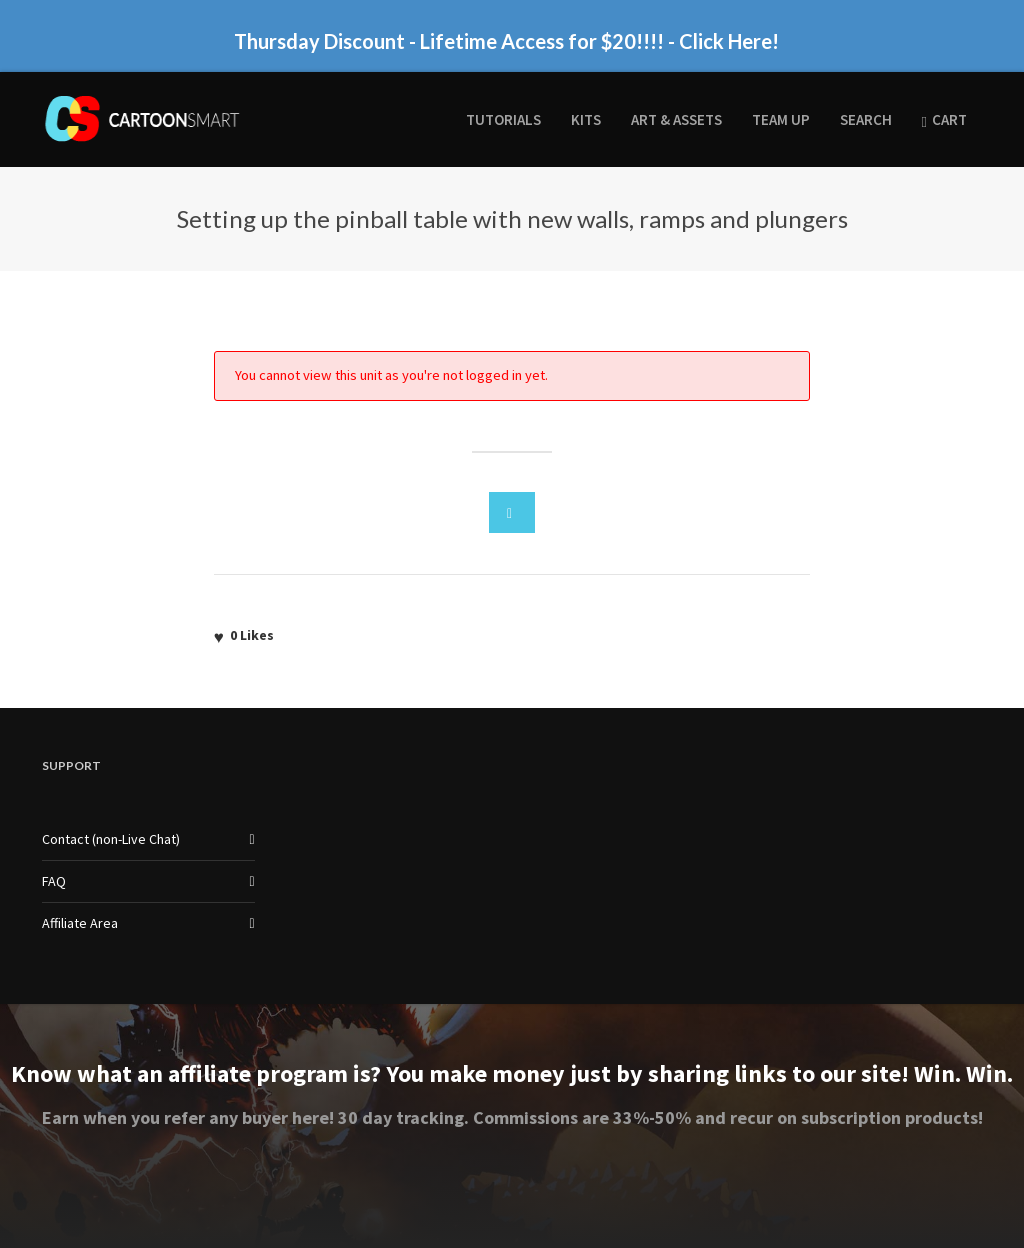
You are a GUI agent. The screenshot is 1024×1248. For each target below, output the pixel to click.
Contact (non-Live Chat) (111, 839)
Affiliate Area (80, 923)
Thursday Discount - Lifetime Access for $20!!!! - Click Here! (506, 41)
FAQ (54, 881)
